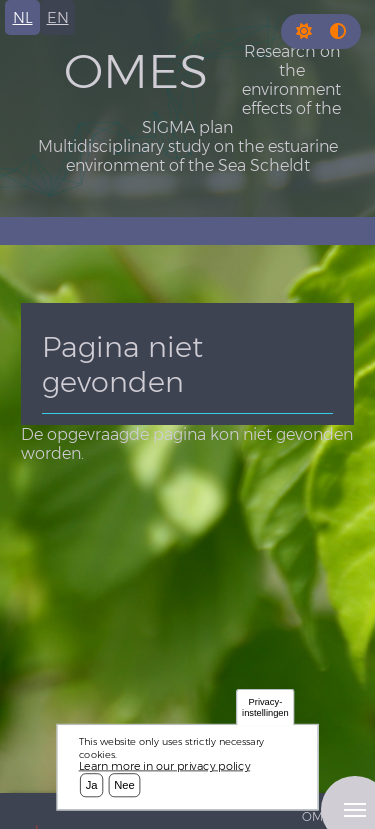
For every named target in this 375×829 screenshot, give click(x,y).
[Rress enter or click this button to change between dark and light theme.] (306, 31)
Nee (124, 785)
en (58, 17)
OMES (136, 71)
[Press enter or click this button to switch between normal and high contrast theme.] (338, 31)
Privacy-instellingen (265, 707)
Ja (92, 785)
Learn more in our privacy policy (165, 765)
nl (23, 17)
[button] (304, 31)
